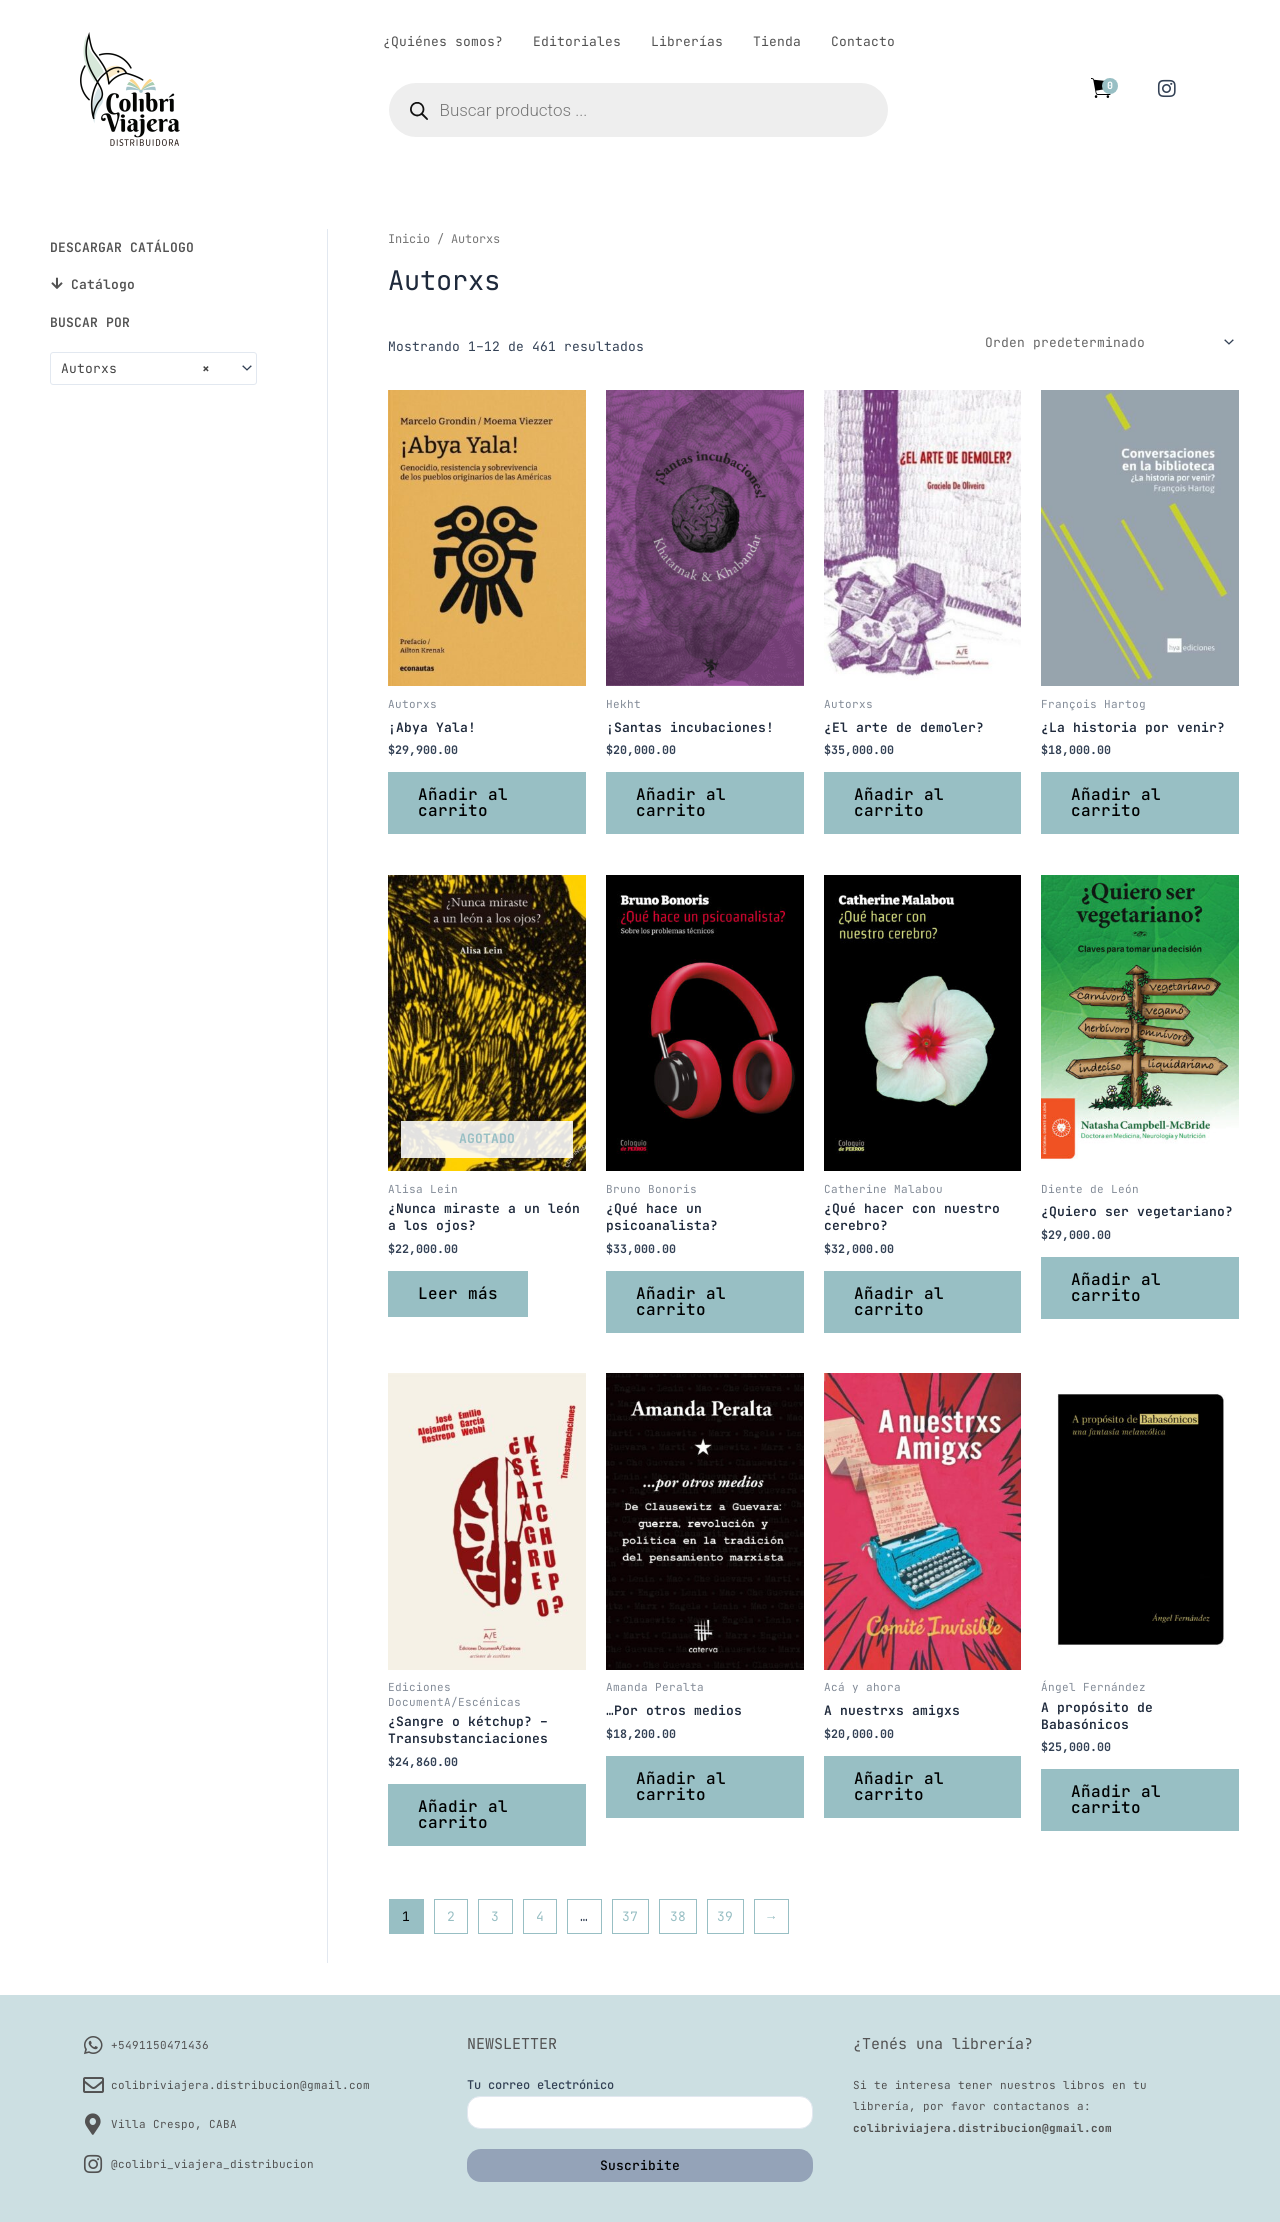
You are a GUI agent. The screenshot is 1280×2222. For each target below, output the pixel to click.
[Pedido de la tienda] (1108, 342)
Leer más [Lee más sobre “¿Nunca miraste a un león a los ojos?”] (458, 1293)
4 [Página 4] (540, 1916)
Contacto (863, 41)
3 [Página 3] (495, 1916)
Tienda (777, 41)
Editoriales (577, 41)
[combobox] (153, 368)
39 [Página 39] (725, 1916)
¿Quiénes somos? (443, 41)
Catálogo (103, 284)
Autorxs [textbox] (135, 369)
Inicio (409, 239)
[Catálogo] (56, 283)
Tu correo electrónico (640, 2103)
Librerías (687, 41)
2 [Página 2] (451, 1916)
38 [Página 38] (678, 1916)
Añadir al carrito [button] (463, 802)
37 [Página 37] (630, 1916)
